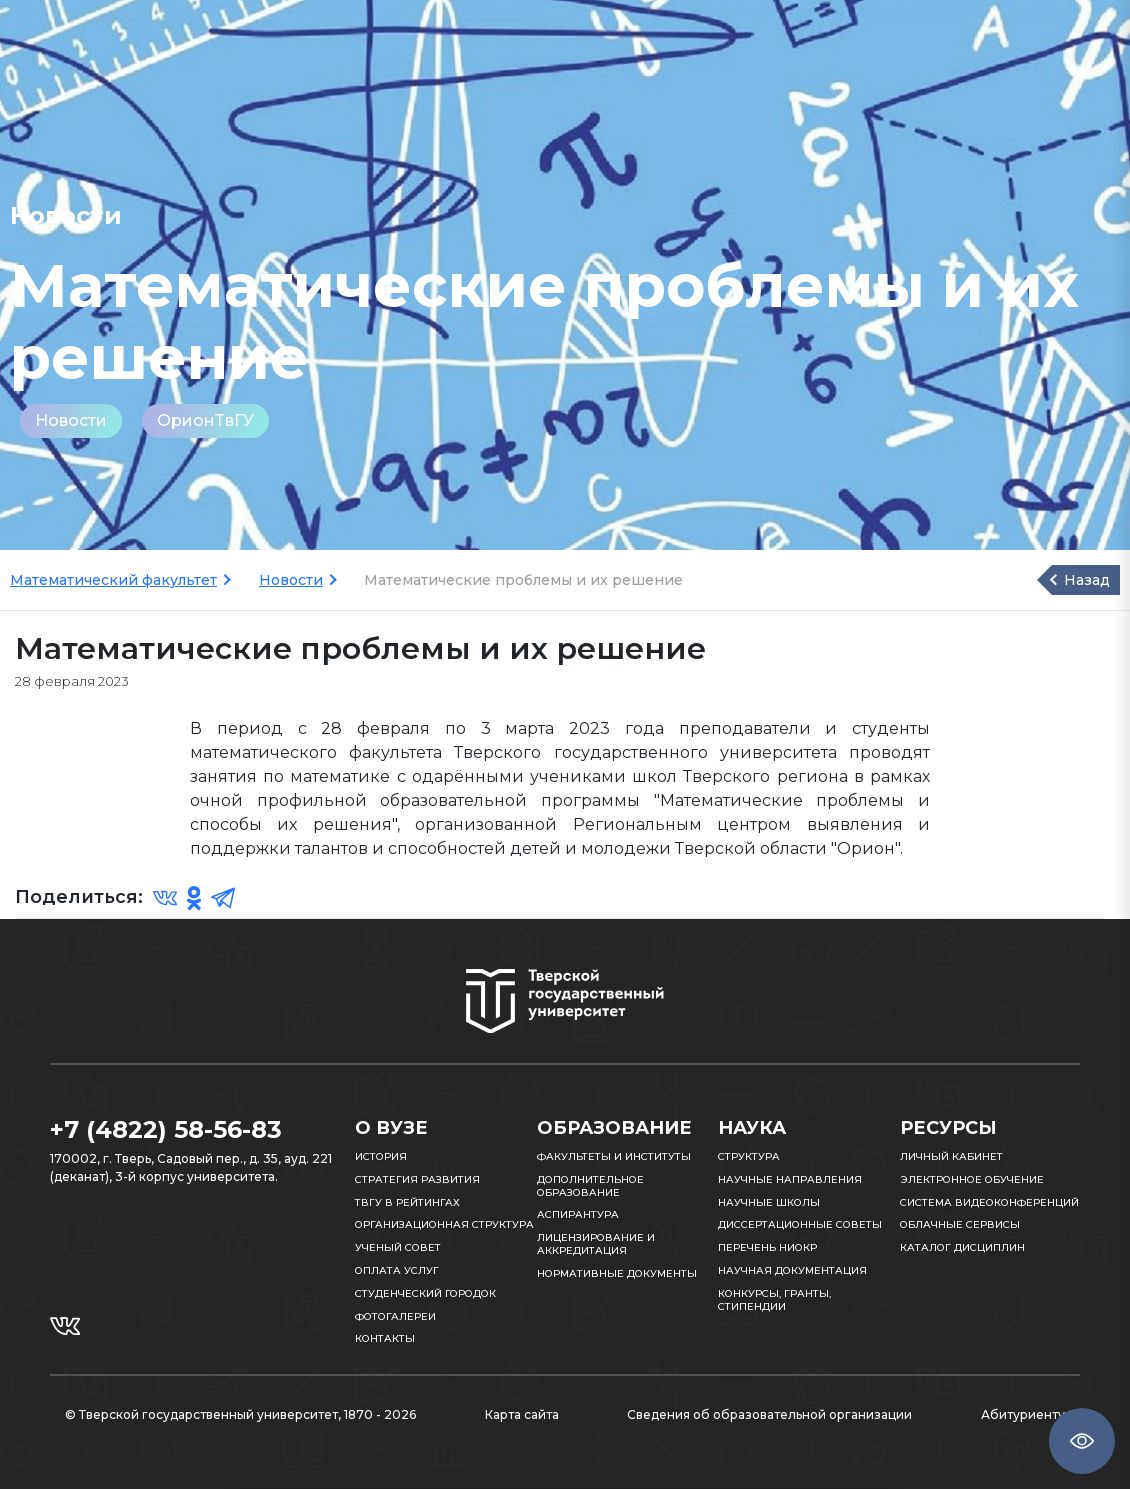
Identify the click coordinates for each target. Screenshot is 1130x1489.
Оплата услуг (397, 1270)
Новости (71, 420)
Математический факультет (113, 580)
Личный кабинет (951, 1156)
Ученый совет (398, 1247)
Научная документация (792, 1270)
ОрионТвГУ (205, 420)
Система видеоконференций (989, 1202)
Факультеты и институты (614, 1156)
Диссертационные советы (800, 1224)
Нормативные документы (617, 1273)
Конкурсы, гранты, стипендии (774, 1300)
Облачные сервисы (960, 1224)
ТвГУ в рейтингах (407, 1202)
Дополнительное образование (590, 1186)
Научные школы (769, 1202)
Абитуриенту (1023, 1414)
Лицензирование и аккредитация (596, 1244)
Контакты (385, 1338)
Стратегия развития (417, 1179)
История (381, 1156)
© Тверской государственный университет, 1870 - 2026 (240, 1414)
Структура (749, 1156)
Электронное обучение (972, 1179)
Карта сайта (522, 1414)
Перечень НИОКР (767, 1247)
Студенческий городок (425, 1293)
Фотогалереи (395, 1316)
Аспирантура (578, 1214)
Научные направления (790, 1179)
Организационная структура (444, 1224)
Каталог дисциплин (962, 1247)
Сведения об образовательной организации (769, 1414)
